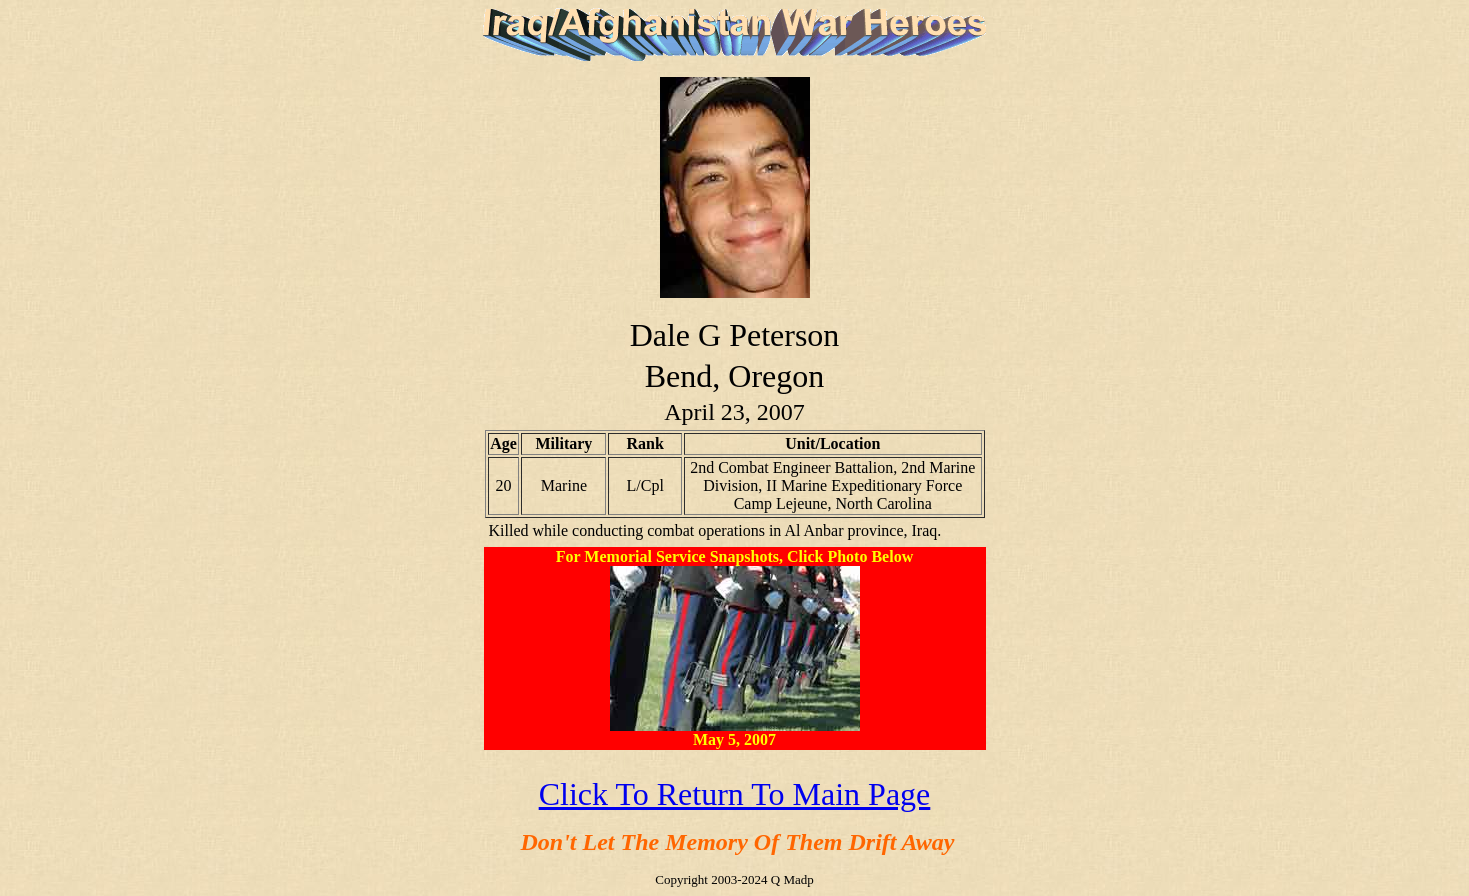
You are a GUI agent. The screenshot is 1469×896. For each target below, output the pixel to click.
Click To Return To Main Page (735, 794)
